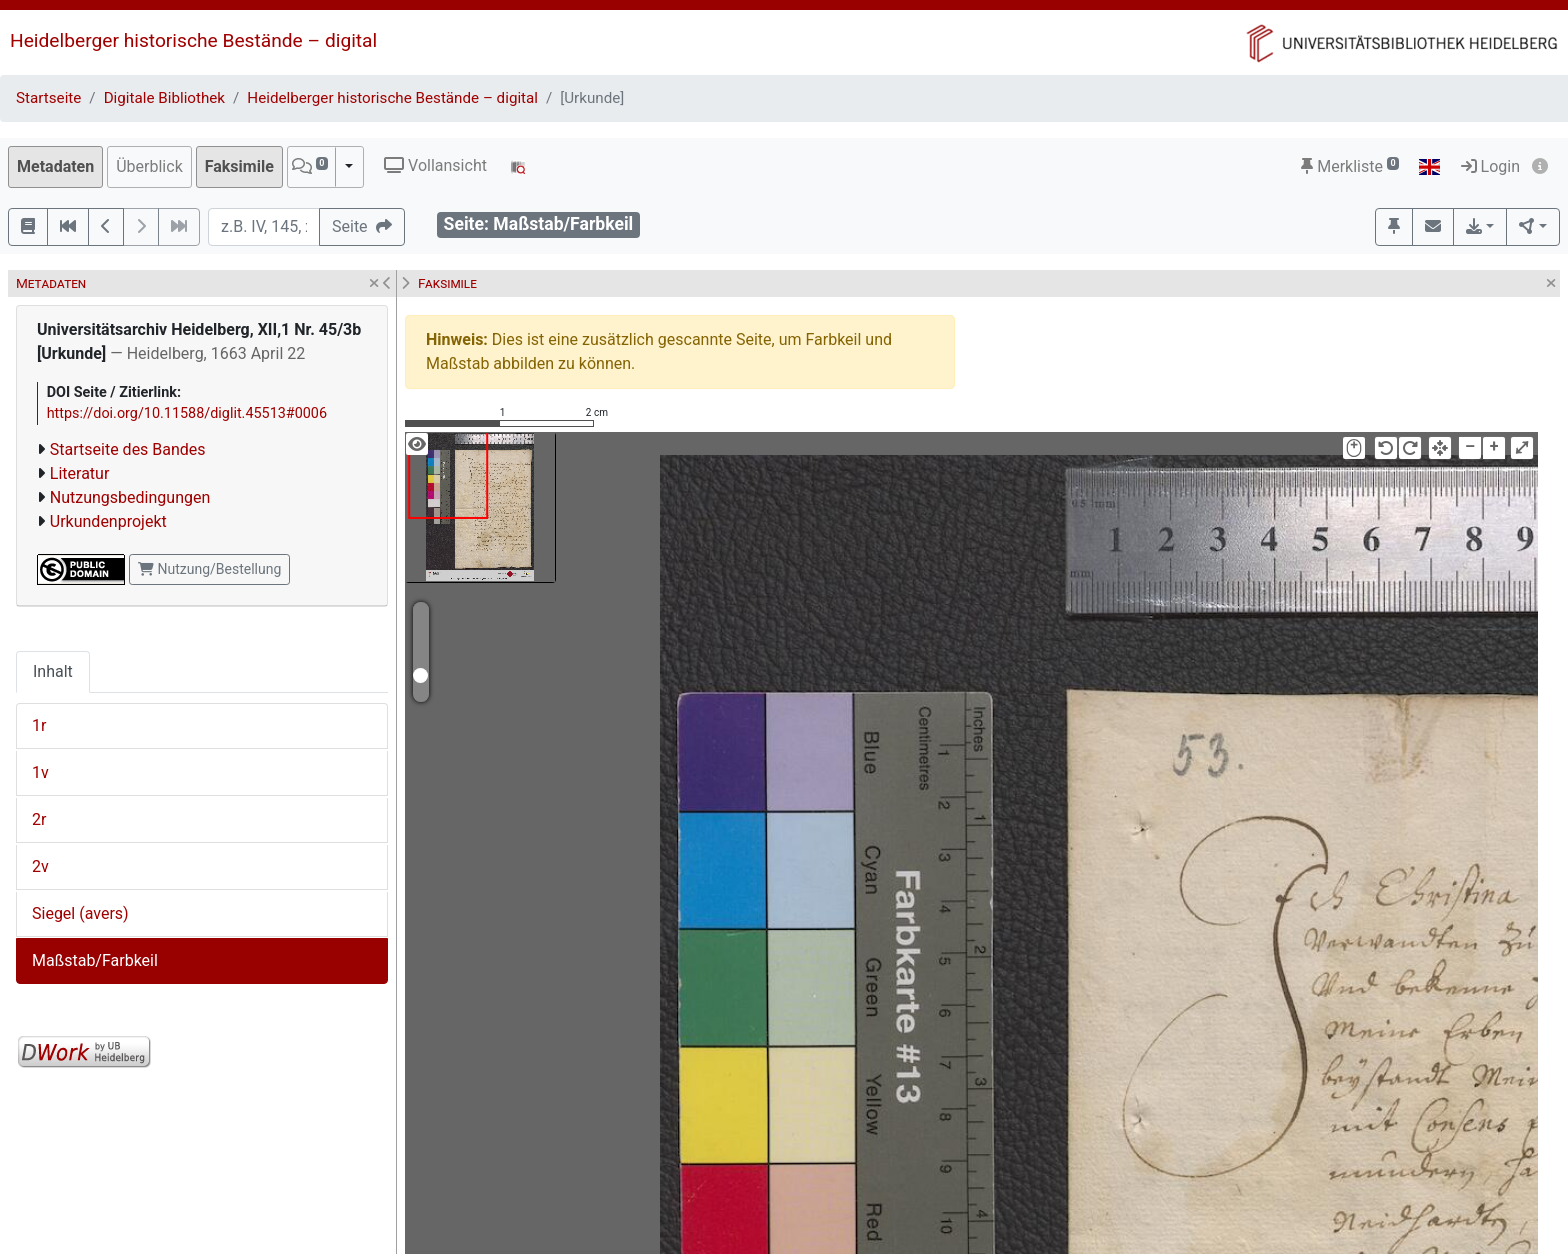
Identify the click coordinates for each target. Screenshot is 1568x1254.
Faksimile (239, 166)
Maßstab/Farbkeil (95, 960)
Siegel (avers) (80, 913)
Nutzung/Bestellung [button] (209, 569)
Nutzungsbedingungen (130, 497)
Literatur (80, 473)
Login (1490, 166)
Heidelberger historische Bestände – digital (193, 40)
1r (39, 725)
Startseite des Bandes (128, 449)
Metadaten (55, 166)
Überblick (149, 166)
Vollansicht (435, 165)
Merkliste (1350, 166)
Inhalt (53, 671)
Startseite (48, 98)
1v (40, 772)
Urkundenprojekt (108, 521)
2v (40, 866)
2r (39, 819)
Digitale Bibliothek (164, 98)
